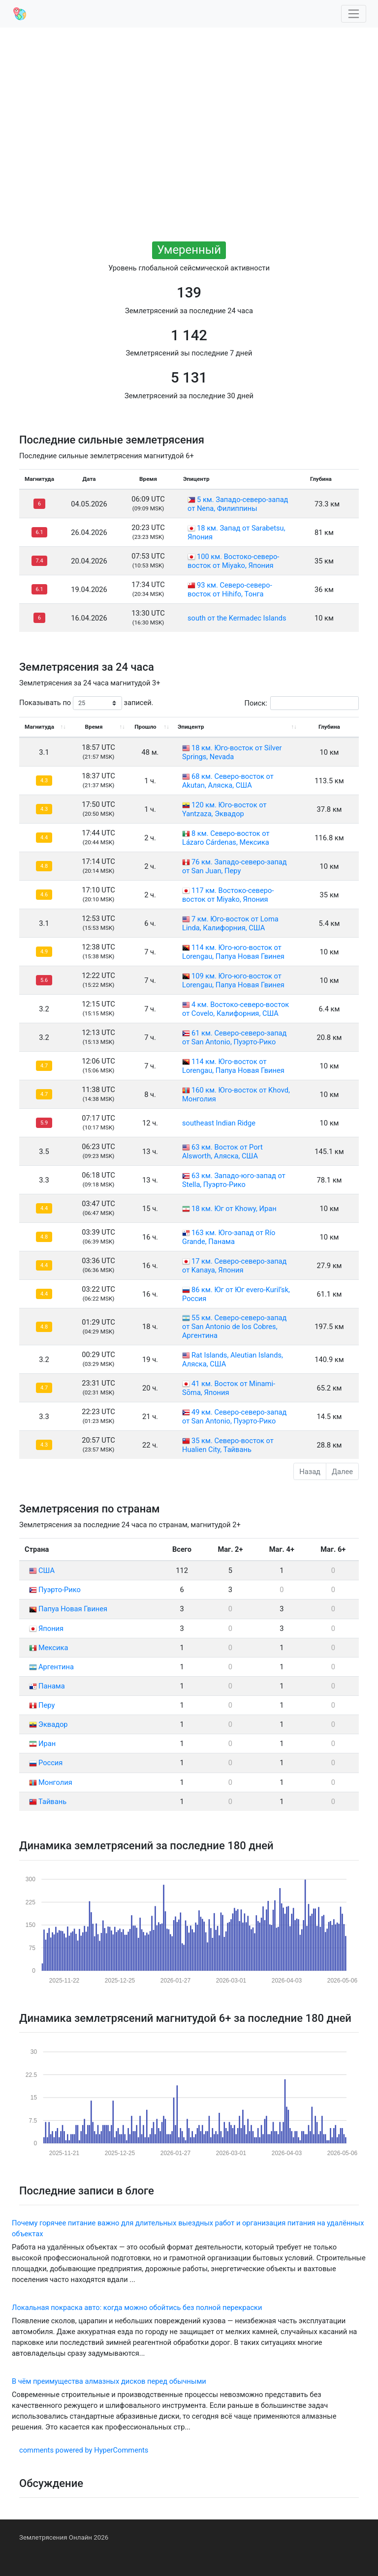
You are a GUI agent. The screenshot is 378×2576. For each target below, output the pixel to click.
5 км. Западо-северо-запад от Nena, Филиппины (238, 504)
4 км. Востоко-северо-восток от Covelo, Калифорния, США (235, 1009)
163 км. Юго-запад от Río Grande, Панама (228, 1237)
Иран (42, 1743)
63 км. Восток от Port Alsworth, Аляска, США (222, 1151)
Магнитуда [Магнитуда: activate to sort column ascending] (39, 726)
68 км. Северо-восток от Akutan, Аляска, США (228, 781)
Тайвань (47, 1801)
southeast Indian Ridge (218, 1123)
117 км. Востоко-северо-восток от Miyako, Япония (228, 895)
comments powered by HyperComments (83, 2450)
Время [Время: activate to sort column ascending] (94, 726)
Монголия (50, 1782)
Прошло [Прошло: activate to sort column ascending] (145, 726)
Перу (42, 1705)
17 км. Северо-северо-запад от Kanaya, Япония (234, 1265)
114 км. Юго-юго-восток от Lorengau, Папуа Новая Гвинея (233, 952)
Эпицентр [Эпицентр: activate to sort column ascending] (191, 726)
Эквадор (48, 1724)
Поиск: (302, 703)
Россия (46, 1762)
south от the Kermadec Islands (237, 618)
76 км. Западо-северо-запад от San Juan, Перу (234, 866)
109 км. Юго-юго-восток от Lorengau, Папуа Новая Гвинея (233, 980)
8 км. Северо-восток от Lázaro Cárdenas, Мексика (226, 838)
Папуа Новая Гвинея (68, 1608)
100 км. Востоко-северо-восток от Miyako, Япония (233, 561)
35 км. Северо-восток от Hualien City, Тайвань (228, 1445)
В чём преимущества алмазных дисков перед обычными (109, 2381)
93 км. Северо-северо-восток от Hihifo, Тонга (230, 589)
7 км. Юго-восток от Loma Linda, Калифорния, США (230, 923)
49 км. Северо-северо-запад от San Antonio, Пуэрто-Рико (234, 1416)
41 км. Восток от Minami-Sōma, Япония (228, 1388)
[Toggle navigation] (354, 14)
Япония (46, 1628)
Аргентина (51, 1666)
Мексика (48, 1647)
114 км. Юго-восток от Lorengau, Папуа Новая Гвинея (233, 1066)
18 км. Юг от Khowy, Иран (234, 1208)
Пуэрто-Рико (55, 1589)
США (42, 1570)
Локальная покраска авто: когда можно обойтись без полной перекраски (137, 2307)
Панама (47, 1686)
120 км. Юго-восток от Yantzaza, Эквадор (224, 809)
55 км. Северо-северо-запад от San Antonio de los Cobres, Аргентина (234, 1326)
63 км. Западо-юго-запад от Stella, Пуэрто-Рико (233, 1180)
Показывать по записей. (86, 703)
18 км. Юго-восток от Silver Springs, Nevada (232, 752)
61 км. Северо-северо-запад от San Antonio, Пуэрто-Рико (234, 1037)
